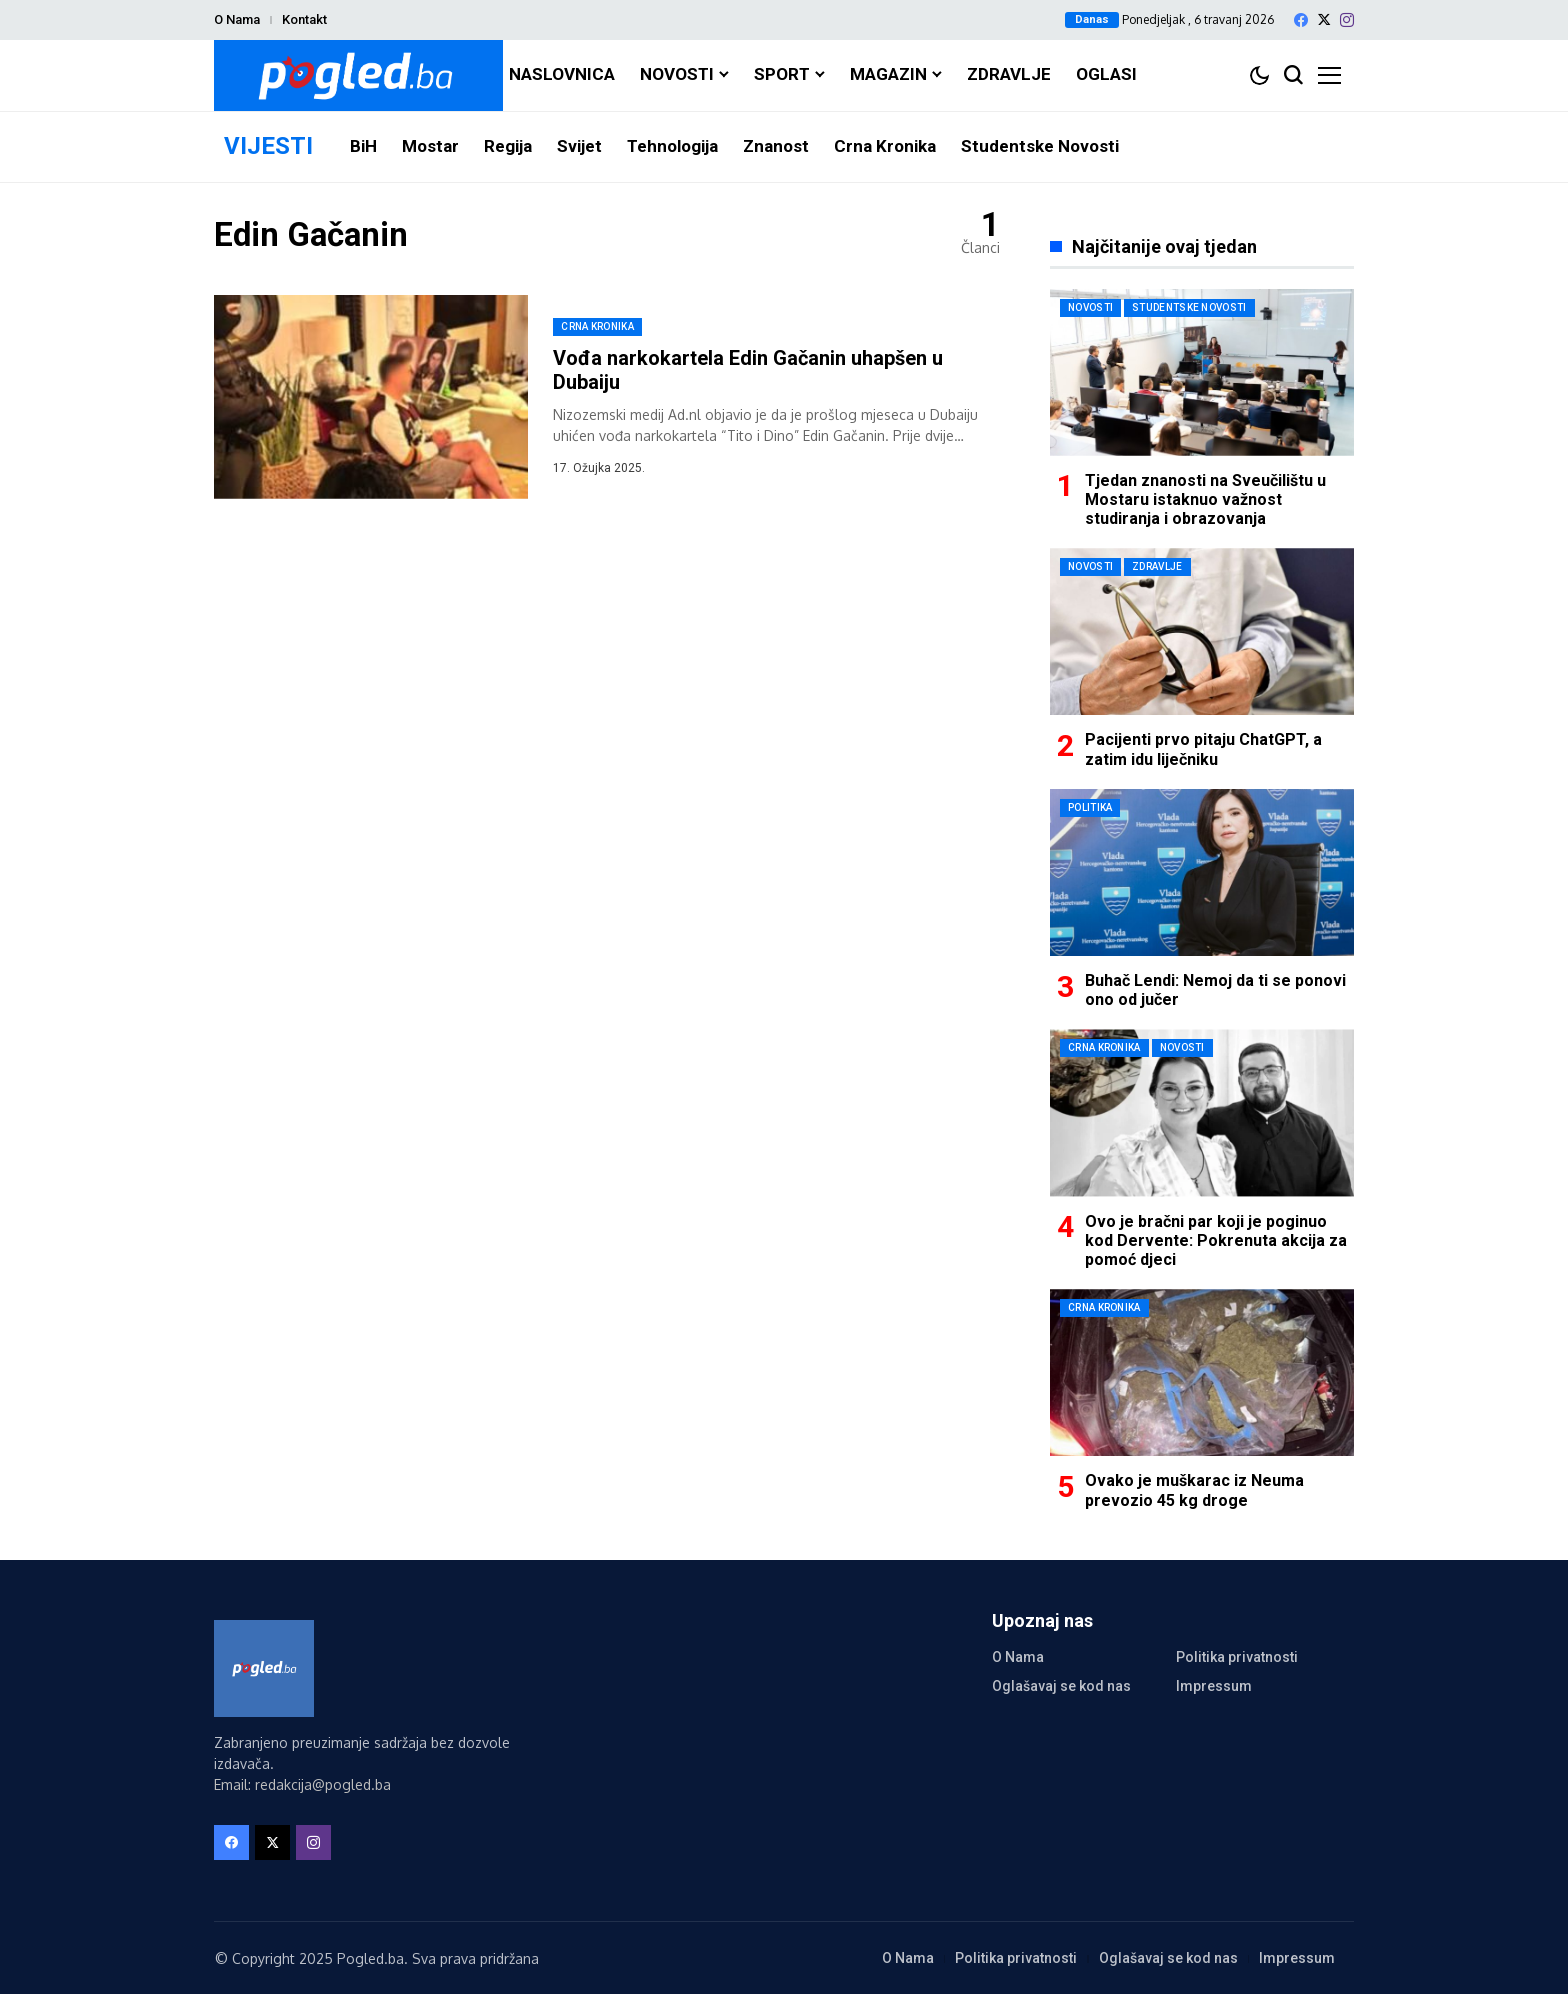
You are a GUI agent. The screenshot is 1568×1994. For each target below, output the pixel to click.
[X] (1324, 19)
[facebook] (1301, 20)
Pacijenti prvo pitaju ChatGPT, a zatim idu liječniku (1203, 749)
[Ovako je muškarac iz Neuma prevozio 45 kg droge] (1202, 1372)
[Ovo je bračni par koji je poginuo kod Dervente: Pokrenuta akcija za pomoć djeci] (1202, 1112)
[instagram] (1347, 20)
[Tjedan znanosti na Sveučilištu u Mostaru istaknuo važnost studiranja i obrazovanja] (1202, 372)
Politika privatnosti (1237, 1657)
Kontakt (304, 19)
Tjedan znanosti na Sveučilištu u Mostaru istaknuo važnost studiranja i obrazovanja (1205, 499)
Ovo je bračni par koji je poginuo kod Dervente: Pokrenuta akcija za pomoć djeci (1216, 1240)
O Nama (237, 19)
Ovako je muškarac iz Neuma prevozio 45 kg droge (1194, 1490)
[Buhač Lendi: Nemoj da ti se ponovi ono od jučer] (1202, 872)
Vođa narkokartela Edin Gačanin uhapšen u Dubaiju (748, 370)
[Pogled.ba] (358, 75)
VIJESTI (268, 146)
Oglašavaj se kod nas (1061, 1686)
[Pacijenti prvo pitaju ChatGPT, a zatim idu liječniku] (1202, 631)
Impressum (1214, 1686)
